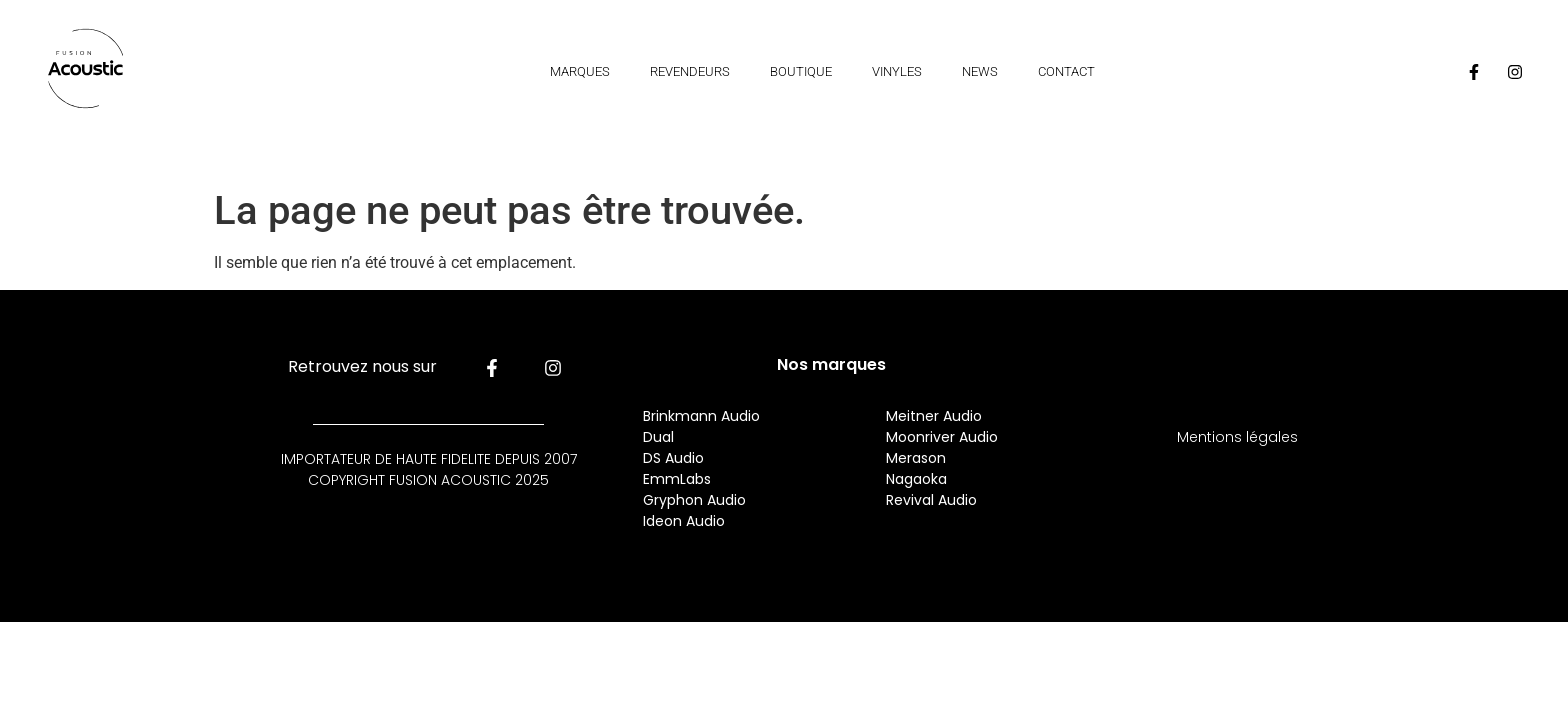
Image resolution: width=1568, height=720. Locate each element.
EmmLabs (677, 479)
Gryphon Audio (694, 500)
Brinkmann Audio (701, 416)
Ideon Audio (684, 521)
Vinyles (897, 71)
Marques (580, 71)
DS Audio (673, 458)
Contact (1066, 71)
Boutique (801, 71)
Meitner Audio (934, 416)
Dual (660, 437)
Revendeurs (690, 71)
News (980, 71)
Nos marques (831, 364)
